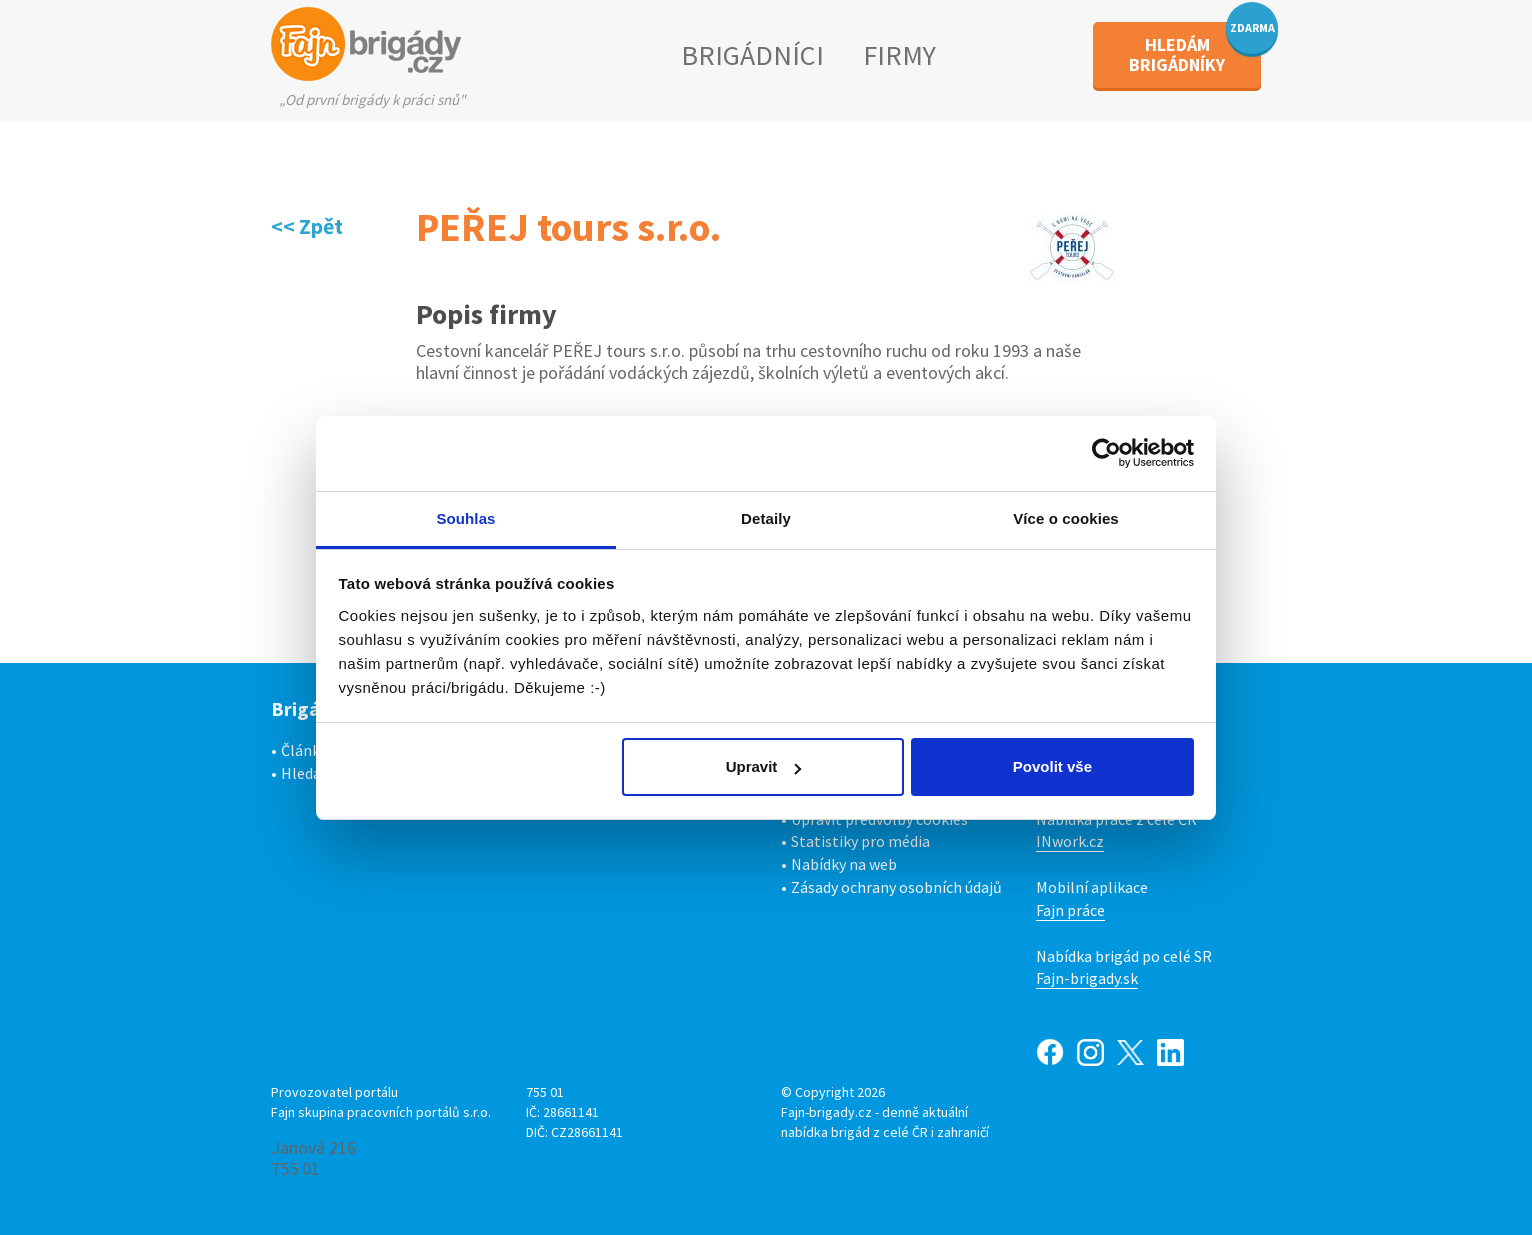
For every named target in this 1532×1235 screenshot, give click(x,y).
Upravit (764, 766)
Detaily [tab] (766, 518)
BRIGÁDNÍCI (752, 55)
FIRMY (899, 55)
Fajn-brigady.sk (1087, 978)
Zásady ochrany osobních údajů (896, 887)
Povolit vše (1052, 766)
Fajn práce (1070, 910)
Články (304, 750)
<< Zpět (307, 226)
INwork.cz (1070, 841)
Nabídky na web (844, 864)
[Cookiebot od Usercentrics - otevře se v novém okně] (1106, 453)
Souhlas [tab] (465, 518)
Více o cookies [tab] (1066, 518)
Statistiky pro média (860, 841)
